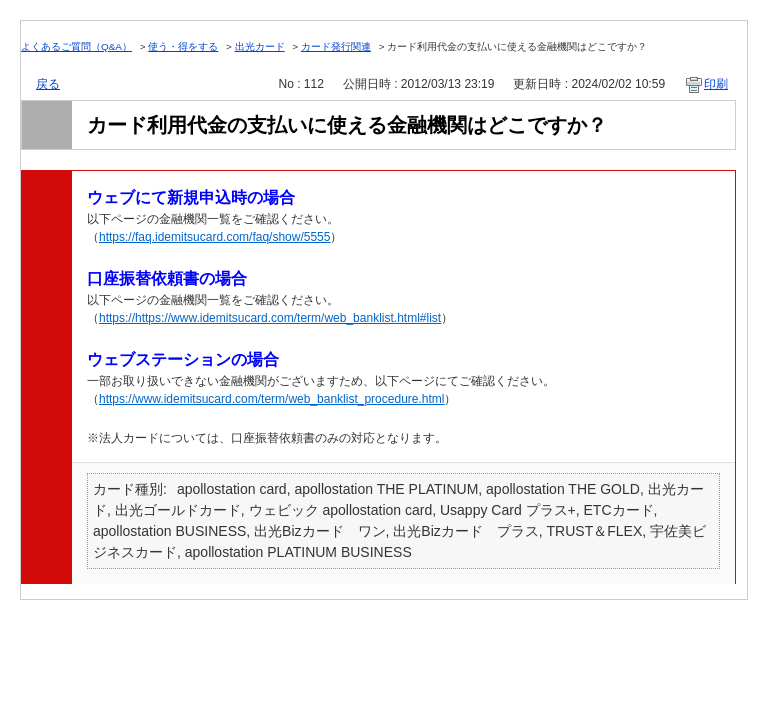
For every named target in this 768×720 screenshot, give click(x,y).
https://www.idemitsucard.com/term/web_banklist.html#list (288, 318)
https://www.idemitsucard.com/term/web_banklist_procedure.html (271, 399)
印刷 (716, 84)
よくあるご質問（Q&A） (76, 46)
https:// (117, 318)
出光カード (260, 46)
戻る (48, 84)
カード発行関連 (336, 46)
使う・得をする (183, 46)
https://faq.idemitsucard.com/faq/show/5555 (214, 237)
